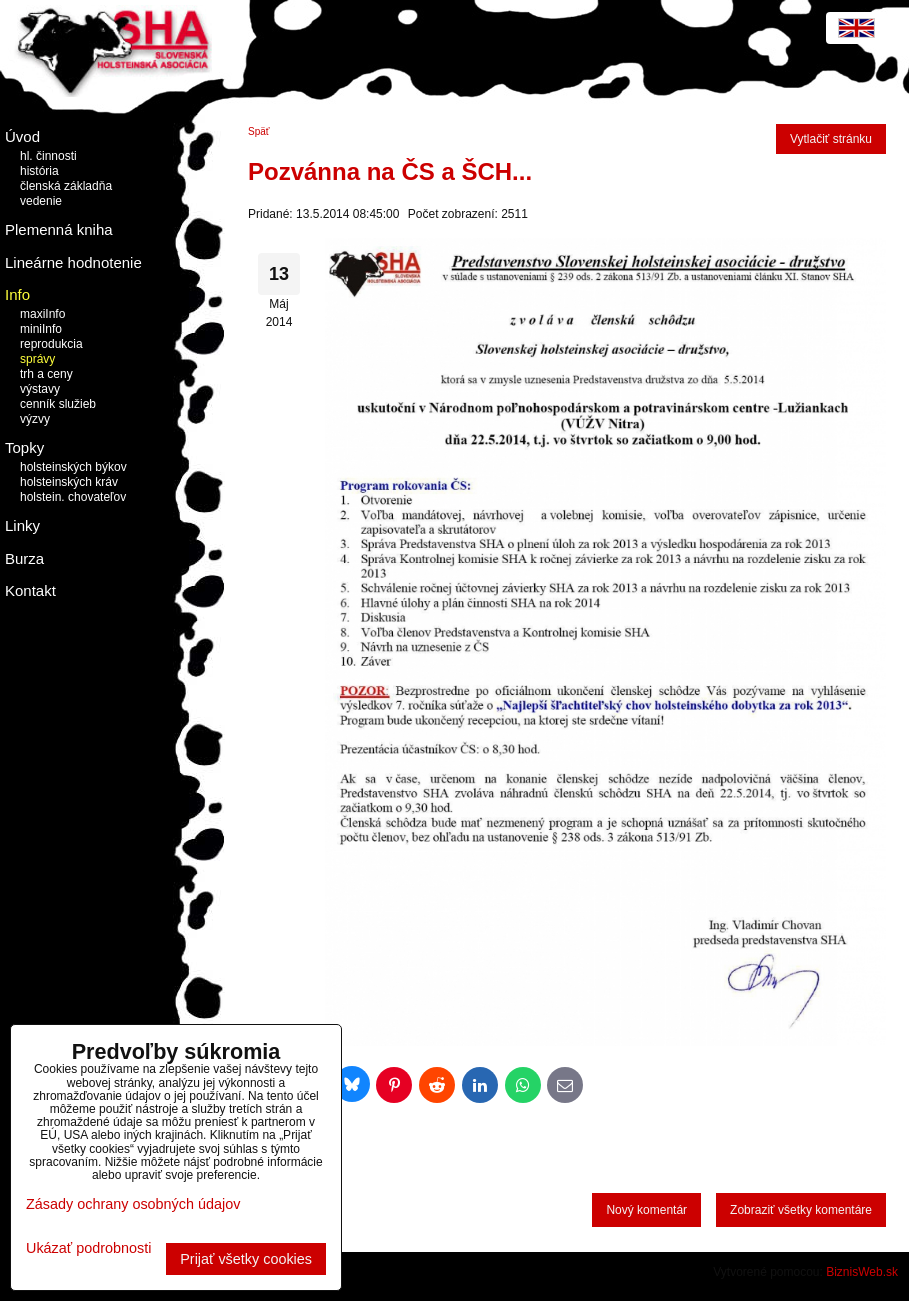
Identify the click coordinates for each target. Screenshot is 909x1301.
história (39, 171)
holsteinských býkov (73, 467)
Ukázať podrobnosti (88, 1248)
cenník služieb (58, 404)
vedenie (41, 201)
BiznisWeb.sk (862, 1272)
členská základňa (66, 186)
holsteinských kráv (69, 482)
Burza (24, 558)
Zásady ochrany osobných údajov (133, 1204)
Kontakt (30, 590)
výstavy (40, 389)
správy (37, 359)
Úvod (22, 136)
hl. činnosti (48, 156)
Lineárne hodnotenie (73, 262)
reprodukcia (51, 344)
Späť (259, 131)
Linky (22, 525)
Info (17, 294)
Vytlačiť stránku (831, 139)
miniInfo (41, 329)
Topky (24, 447)
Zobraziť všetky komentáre (801, 1210)
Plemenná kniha (59, 229)
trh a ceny (46, 374)
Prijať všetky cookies (246, 1259)
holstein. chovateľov (73, 497)
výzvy (35, 419)
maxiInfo (42, 314)
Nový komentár (646, 1210)
